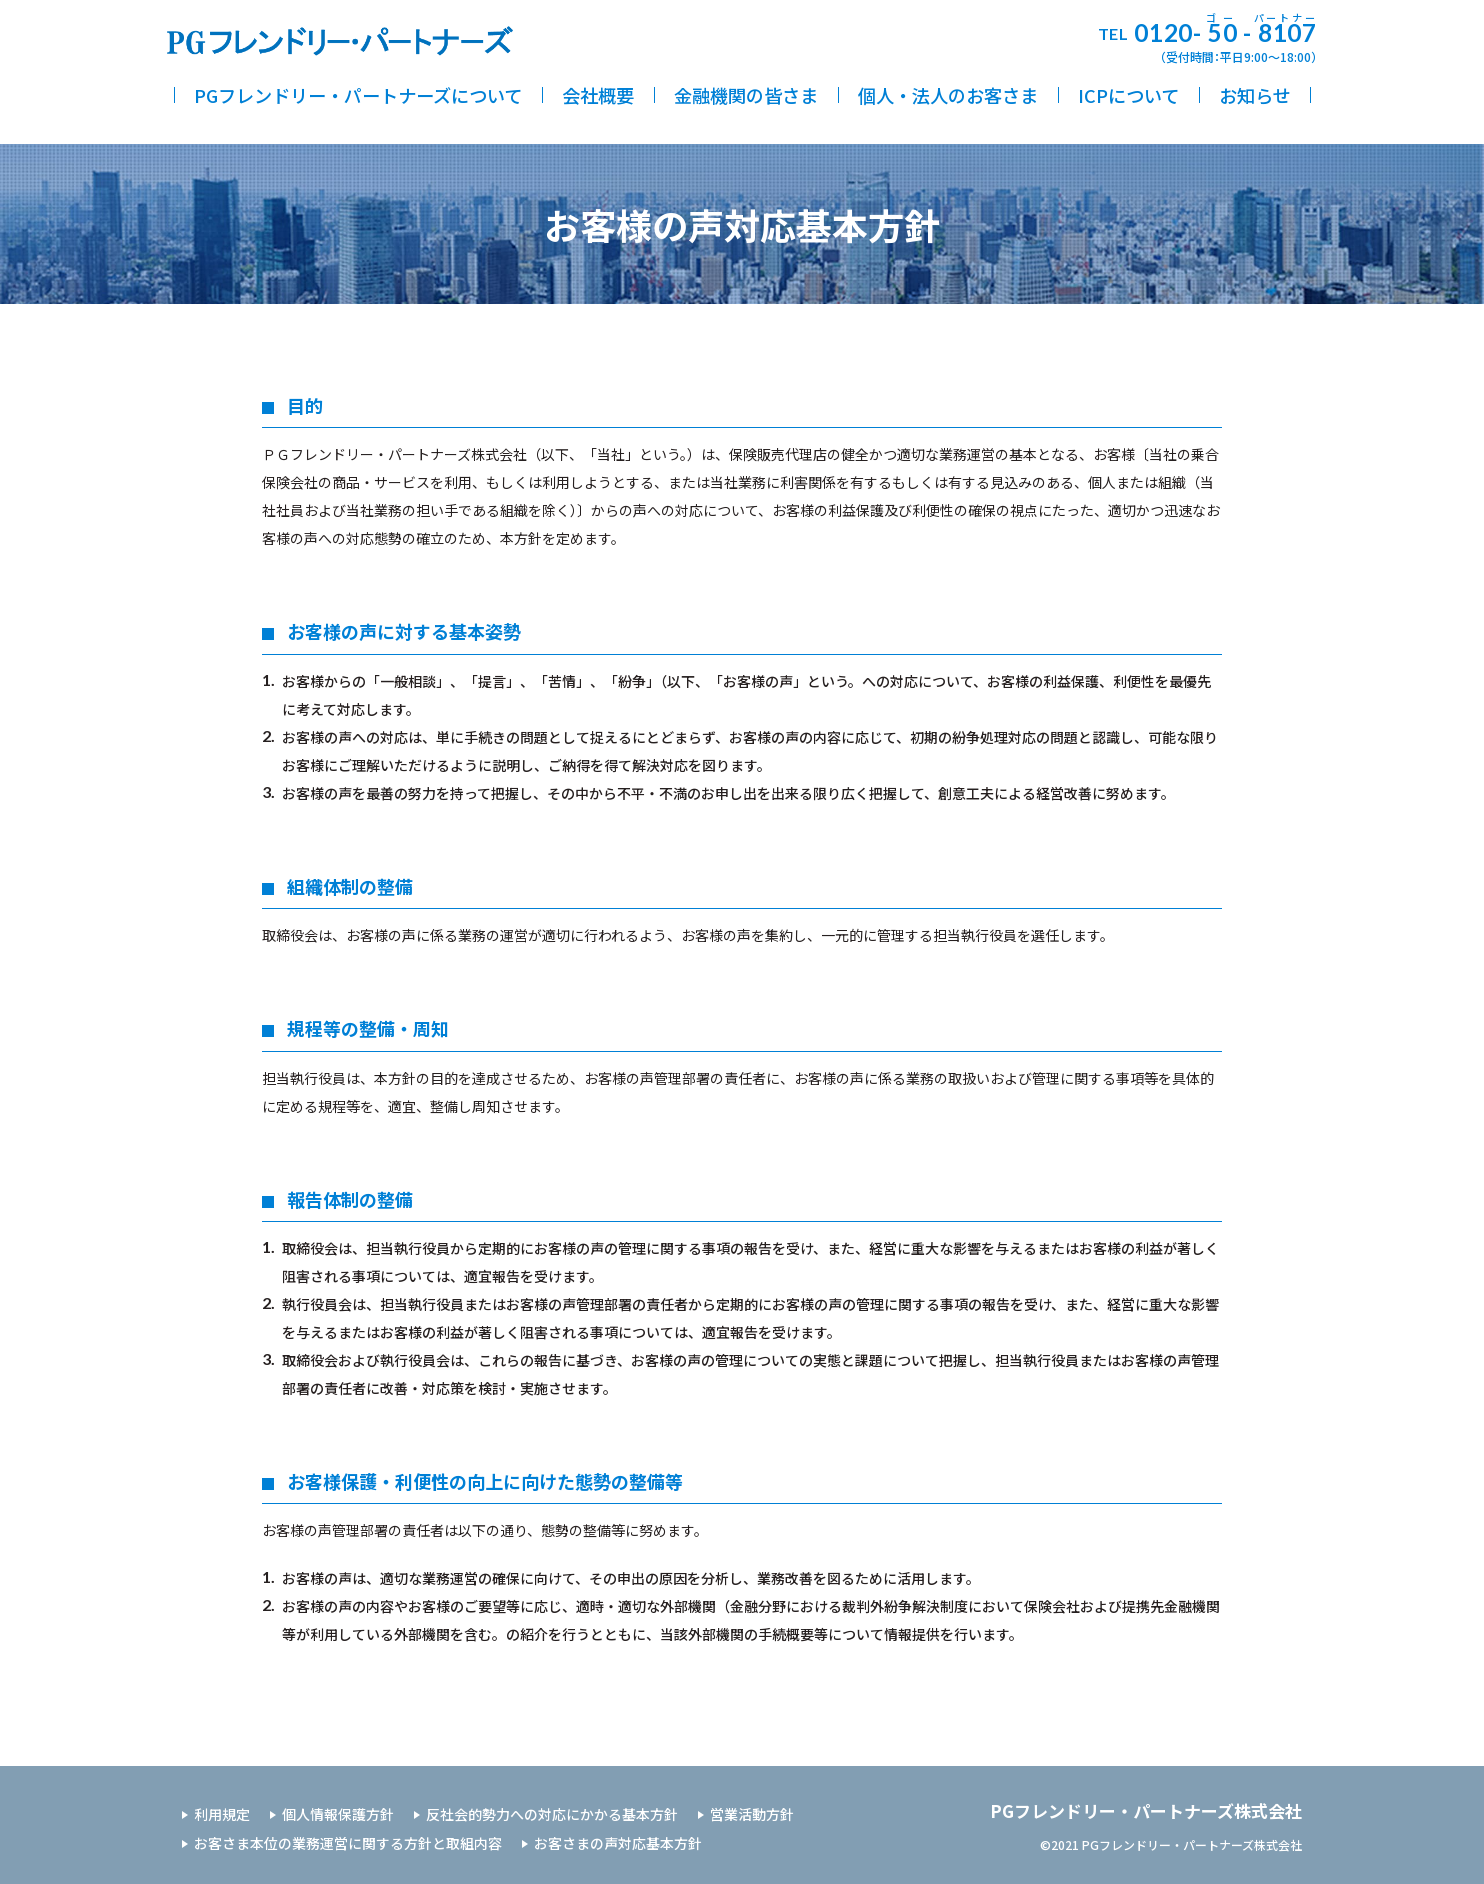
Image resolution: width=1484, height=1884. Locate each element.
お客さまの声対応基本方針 (618, 1843)
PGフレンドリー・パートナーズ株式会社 (1146, 1810)
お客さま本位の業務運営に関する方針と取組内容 (348, 1843)
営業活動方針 (752, 1814)
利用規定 (222, 1814)
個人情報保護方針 (338, 1814)
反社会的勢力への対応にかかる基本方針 (552, 1814)
